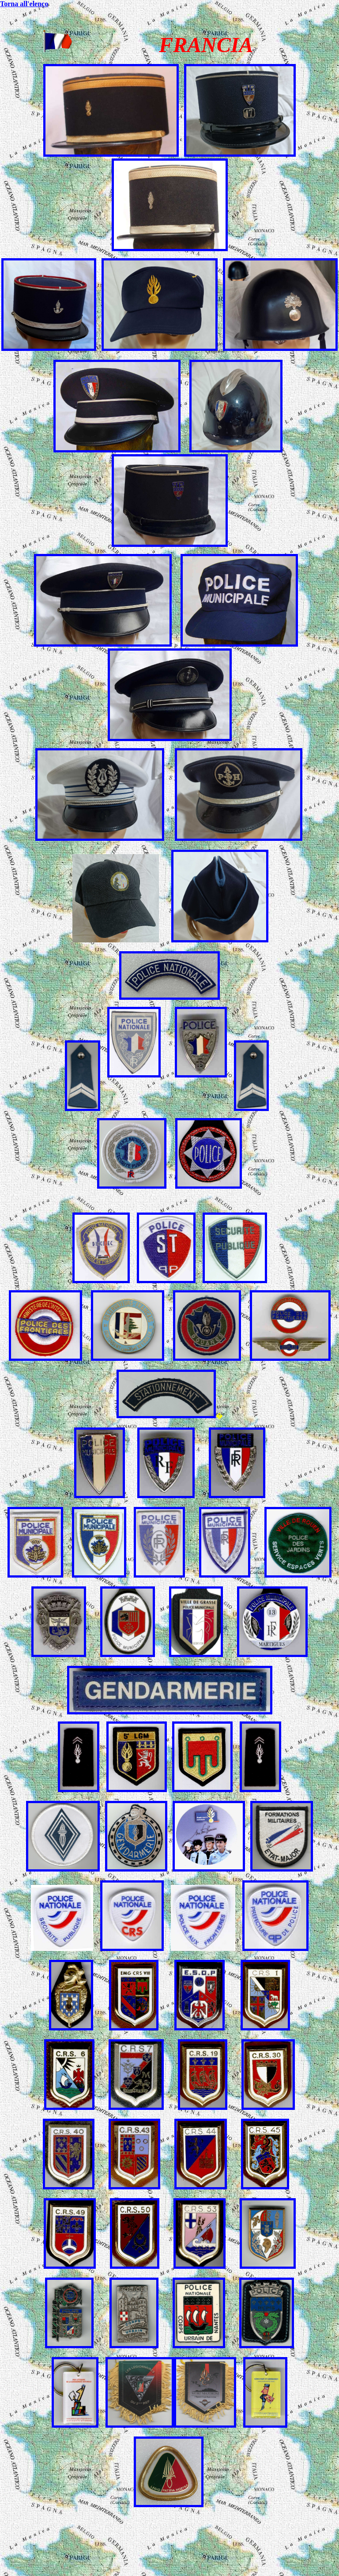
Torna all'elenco (24, 4)
